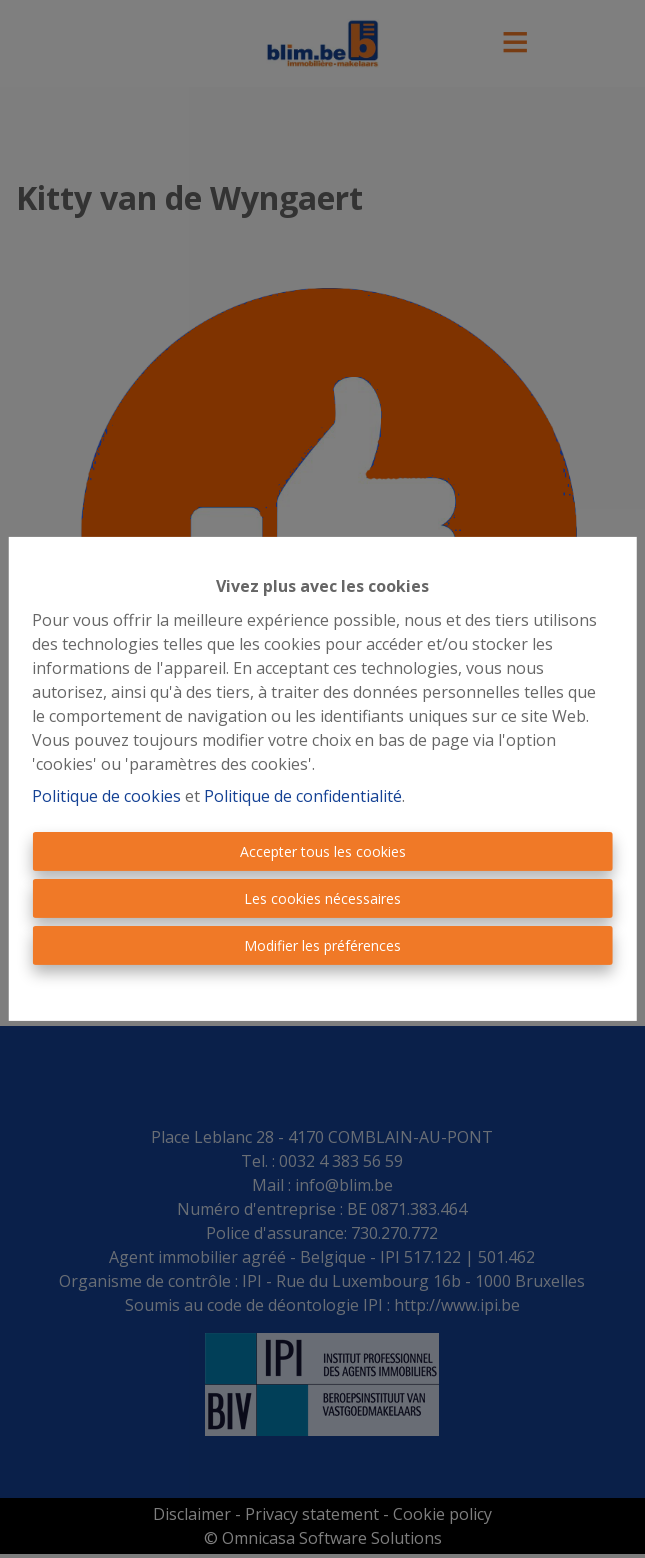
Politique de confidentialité (303, 796)
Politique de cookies (106, 796)
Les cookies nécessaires (322, 898)
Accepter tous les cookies (323, 851)
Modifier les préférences (322, 945)
